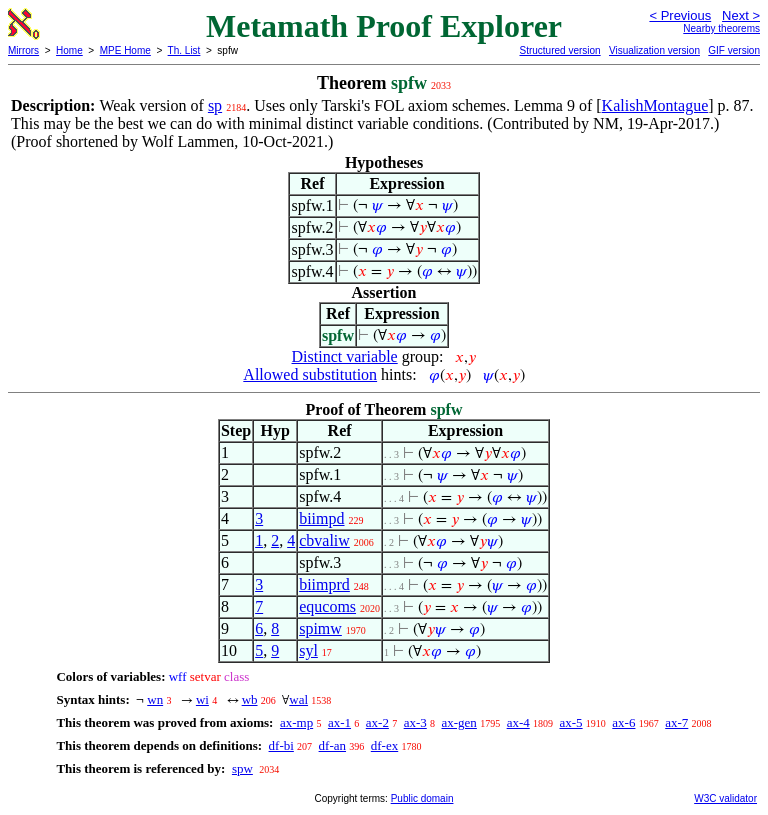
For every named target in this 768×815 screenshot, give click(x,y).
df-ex (384, 745)
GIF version (734, 50)
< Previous (680, 15)
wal (298, 699)
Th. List (184, 50)
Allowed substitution (310, 374)
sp (215, 105)
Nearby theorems (721, 28)
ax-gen (459, 722)
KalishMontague (655, 105)
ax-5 (570, 722)
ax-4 (518, 722)
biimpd (321, 518)
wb (250, 699)
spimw (320, 628)
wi (202, 699)
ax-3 (415, 722)
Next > (741, 15)
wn (155, 699)
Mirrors (23, 50)
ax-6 (623, 722)
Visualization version (654, 50)
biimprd (324, 584)
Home (69, 50)
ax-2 (377, 722)
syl (308, 650)
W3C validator (725, 798)
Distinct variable (345, 356)
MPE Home (125, 50)
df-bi (281, 745)
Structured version (559, 50)
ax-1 (339, 722)
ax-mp (296, 722)
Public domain (422, 798)
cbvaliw (324, 540)
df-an (332, 745)
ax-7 (676, 722)
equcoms (327, 606)
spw (242, 768)
